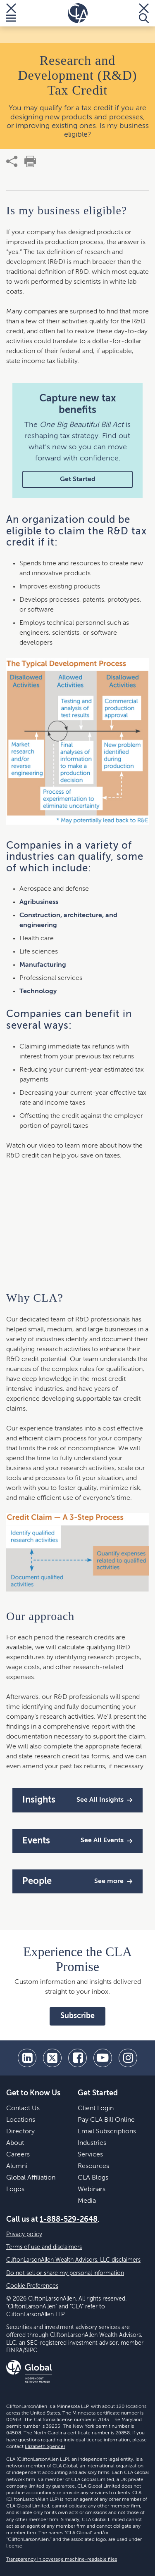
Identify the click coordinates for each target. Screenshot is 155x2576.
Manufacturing (42, 965)
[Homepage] (78, 13)
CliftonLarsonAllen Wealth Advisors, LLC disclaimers (73, 2260)
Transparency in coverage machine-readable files (61, 2559)
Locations (20, 2120)
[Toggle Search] (144, 13)
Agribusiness (38, 902)
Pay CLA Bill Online (106, 2120)
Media (87, 2201)
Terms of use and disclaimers (44, 2247)
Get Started (77, 479)
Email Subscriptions (107, 2131)
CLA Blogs (93, 2178)
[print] (30, 161)
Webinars (91, 2189)
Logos (15, 2189)
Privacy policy (24, 2234)
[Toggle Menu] (11, 13)
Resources (93, 2166)
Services (90, 2154)
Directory (20, 2131)
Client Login (96, 2108)
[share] (12, 161)
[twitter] (52, 2058)
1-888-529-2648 (69, 2219)
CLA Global (64, 2466)
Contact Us (23, 2108)
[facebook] (77, 2058)
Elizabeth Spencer (45, 2446)
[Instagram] (128, 2058)
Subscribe (77, 2016)
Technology (38, 991)
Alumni (16, 2166)
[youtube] (102, 2058)
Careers (18, 2154)
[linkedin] (27, 2058)
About (15, 2143)
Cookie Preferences (32, 2286)
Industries (92, 2143)
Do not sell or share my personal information (65, 2273)
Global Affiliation (30, 2178)
